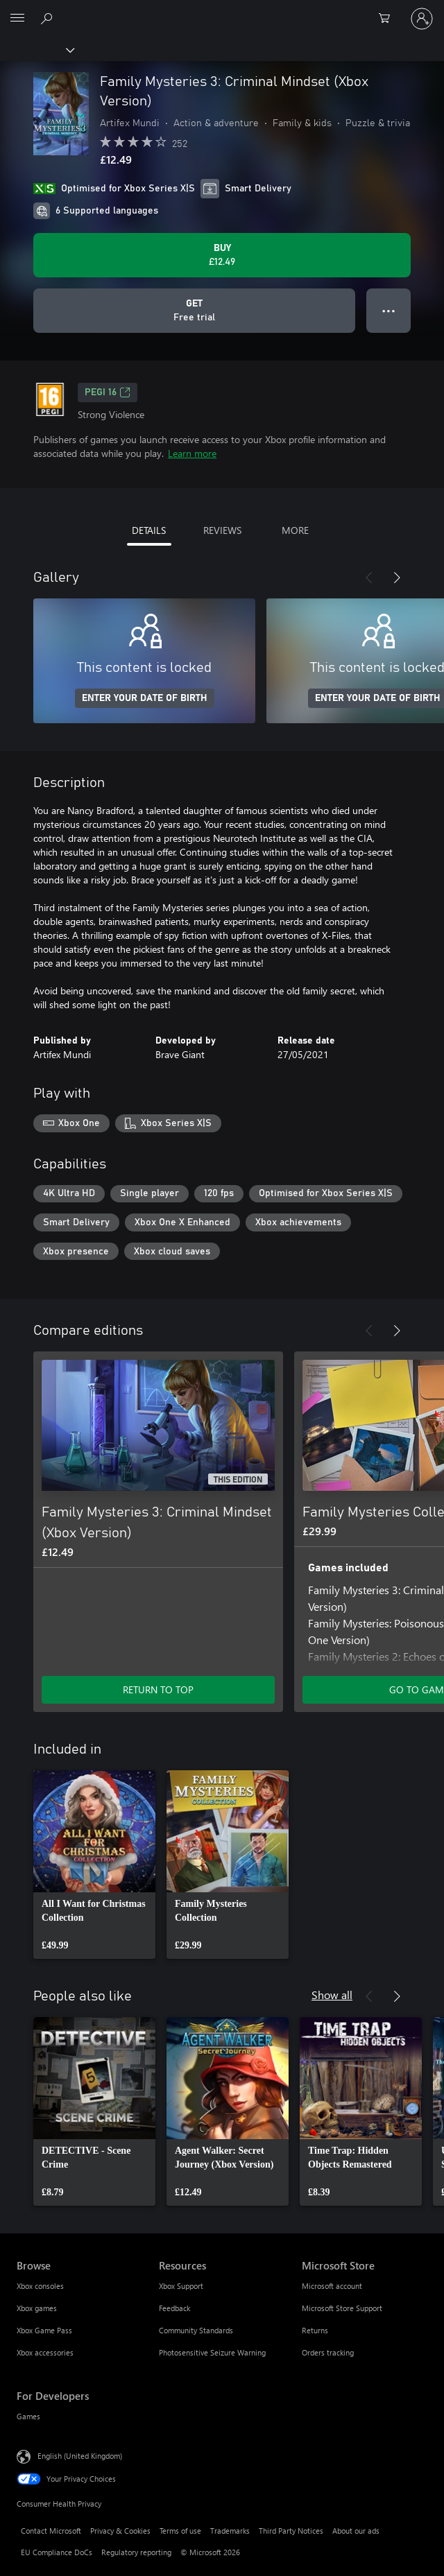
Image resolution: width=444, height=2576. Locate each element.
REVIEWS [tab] (222, 530)
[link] (94, 1864)
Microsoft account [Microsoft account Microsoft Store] (332, 2285)
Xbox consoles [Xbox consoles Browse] (40, 2285)
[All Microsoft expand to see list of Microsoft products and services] (17, 18)
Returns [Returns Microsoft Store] (315, 2330)
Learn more (192, 453)
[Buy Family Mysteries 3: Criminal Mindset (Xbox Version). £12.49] (222, 255)
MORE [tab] (295, 530)
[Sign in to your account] (421, 18)
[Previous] (369, 577)
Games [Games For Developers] (28, 2416)
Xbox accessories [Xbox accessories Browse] (45, 2352)
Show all (331, 1994)
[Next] (397, 577)
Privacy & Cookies (120, 2530)
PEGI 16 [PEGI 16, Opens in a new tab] (107, 392)
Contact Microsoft (51, 2530)
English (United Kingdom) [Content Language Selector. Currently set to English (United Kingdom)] (79, 2455)
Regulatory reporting (136, 2552)
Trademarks (230, 2530)
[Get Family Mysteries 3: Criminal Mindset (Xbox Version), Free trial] (194, 310)
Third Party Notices (291, 2530)
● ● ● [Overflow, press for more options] (388, 310)
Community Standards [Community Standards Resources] (196, 2330)
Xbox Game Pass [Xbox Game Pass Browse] (44, 2330)
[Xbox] (36, 49)
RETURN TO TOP (158, 1689)
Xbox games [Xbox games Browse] (37, 2308)
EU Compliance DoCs (56, 2552)
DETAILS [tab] (149, 530)
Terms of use (180, 2530)
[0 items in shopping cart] (388, 18)
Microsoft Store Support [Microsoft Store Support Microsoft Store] (342, 2308)
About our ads (355, 2530)
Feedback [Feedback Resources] (174, 2308)
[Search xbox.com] (48, 18)
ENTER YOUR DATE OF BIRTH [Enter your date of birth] (144, 698)
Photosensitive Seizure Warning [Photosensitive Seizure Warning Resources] (212, 2352)
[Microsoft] (221, 10)
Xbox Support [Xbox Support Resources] (181, 2285)
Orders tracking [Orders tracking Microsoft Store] (328, 2352)
